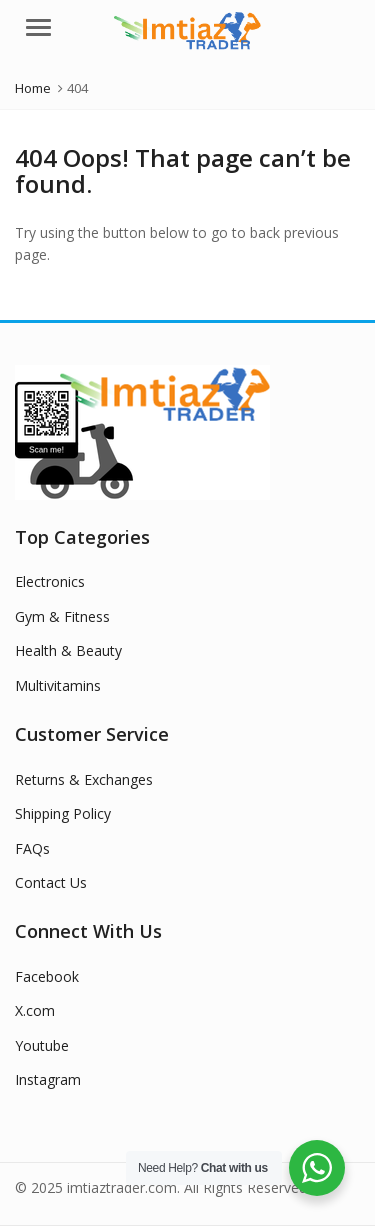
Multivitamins (58, 685)
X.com (35, 1010)
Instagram (48, 1079)
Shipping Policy (63, 813)
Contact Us (51, 882)
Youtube (42, 1045)
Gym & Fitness (62, 616)
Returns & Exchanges (84, 779)
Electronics (50, 581)
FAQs (32, 848)
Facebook (47, 976)
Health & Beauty (68, 650)
